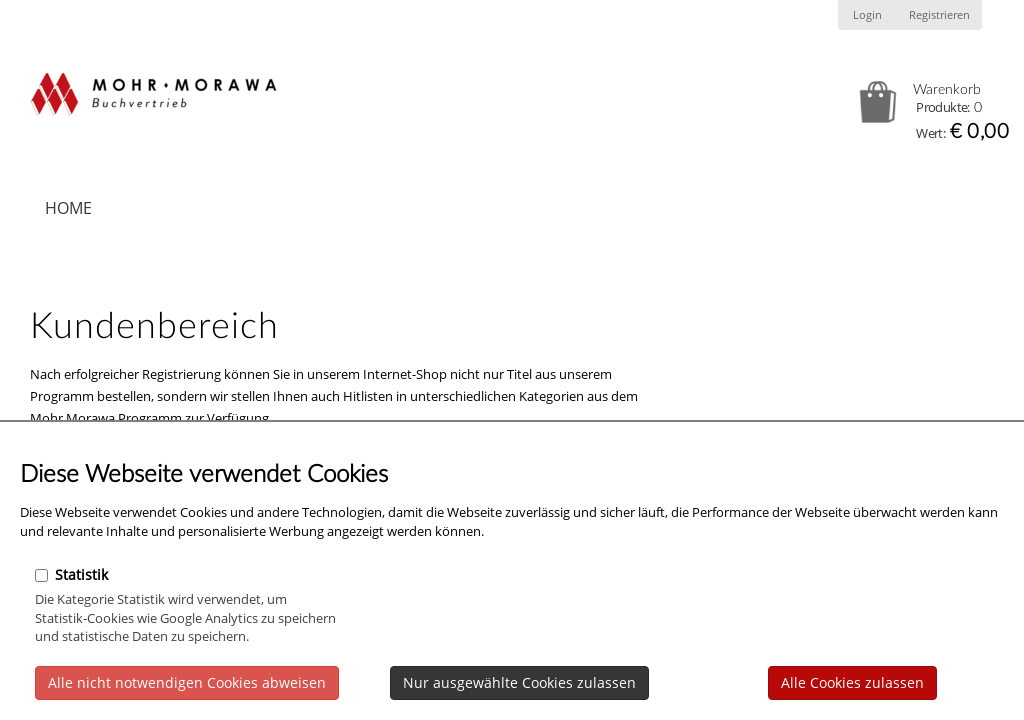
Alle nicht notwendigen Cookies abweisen (187, 682)
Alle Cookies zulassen (852, 682)
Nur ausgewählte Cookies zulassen (519, 682)
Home (68, 208)
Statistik (71, 574)
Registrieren (939, 15)
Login (867, 15)
